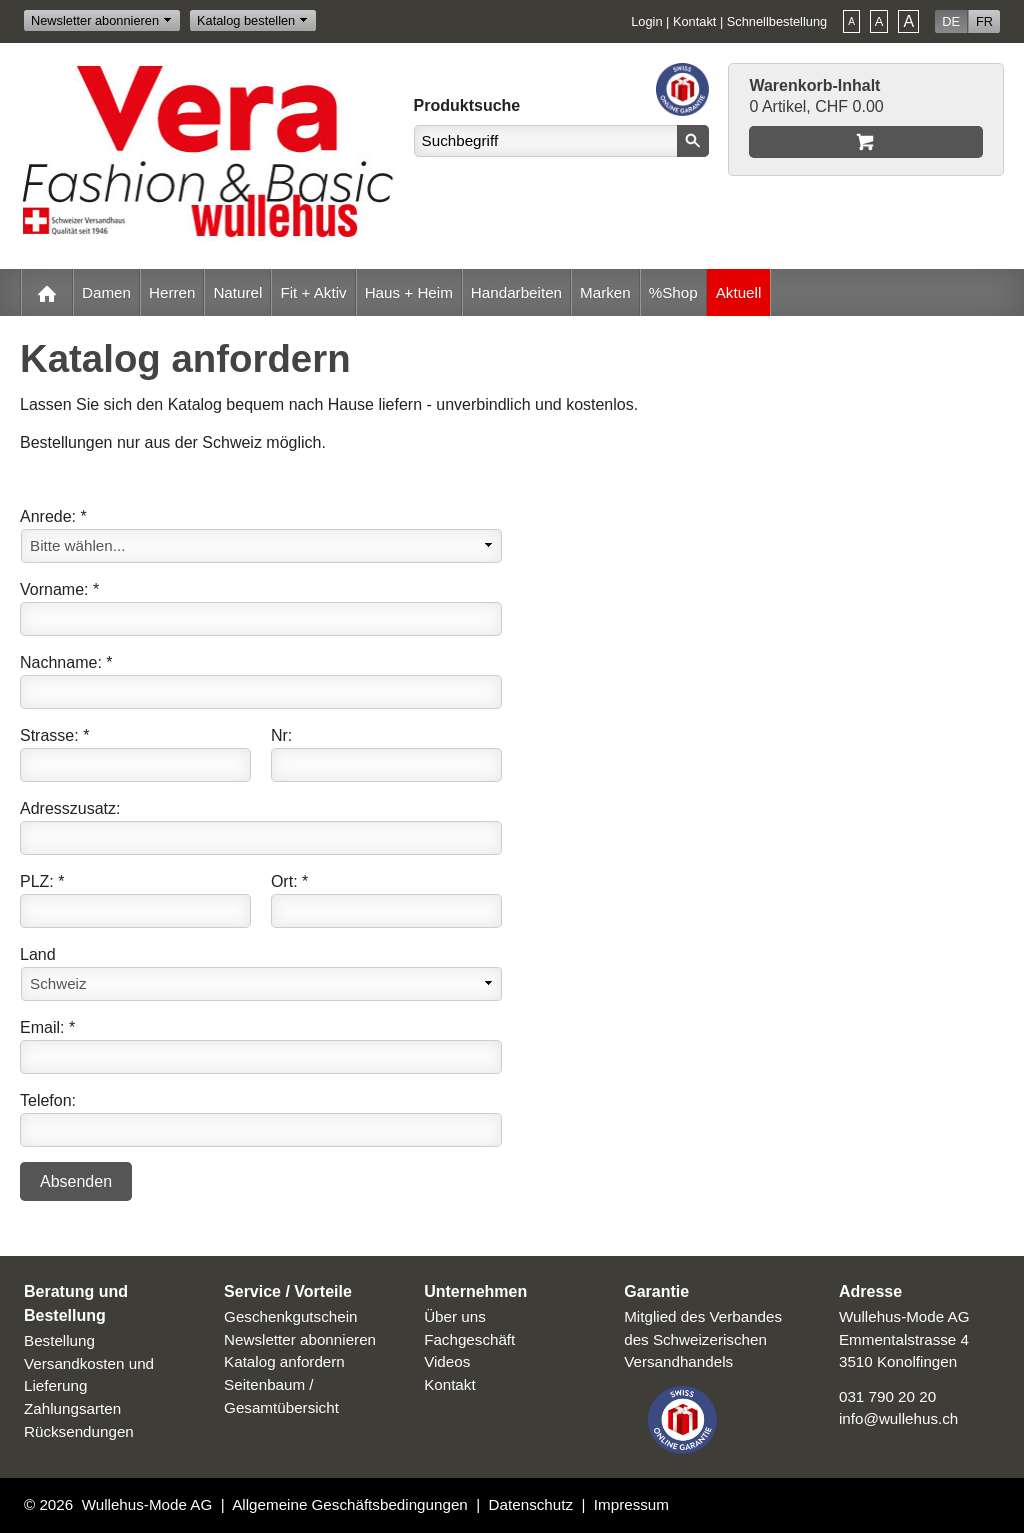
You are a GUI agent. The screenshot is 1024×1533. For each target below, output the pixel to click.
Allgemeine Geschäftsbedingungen (350, 1504)
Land (38, 954)
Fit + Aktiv (313, 292)
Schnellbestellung (777, 21)
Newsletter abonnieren (95, 20)
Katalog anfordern (284, 1361)
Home (47, 292)
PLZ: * (42, 881)
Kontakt (694, 21)
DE (951, 21)
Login (646, 21)
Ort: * (289, 881)
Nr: (281, 735)
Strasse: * (54, 735)
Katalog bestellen (246, 20)
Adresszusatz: (70, 808)
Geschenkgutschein (290, 1316)
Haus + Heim (409, 292)
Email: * (47, 1027)
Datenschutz (531, 1504)
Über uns (455, 1316)
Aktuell (739, 292)
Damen (106, 292)
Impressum (631, 1504)
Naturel (237, 292)
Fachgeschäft (469, 1339)
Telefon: (48, 1100)
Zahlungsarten (72, 1408)
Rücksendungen (79, 1431)
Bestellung (59, 1340)
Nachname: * (66, 662)
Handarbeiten (516, 292)
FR (984, 21)
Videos (447, 1361)
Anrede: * (53, 516)
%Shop (673, 292)
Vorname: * (59, 589)
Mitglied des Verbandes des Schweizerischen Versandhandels (703, 1339)
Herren (172, 292)
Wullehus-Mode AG (147, 1504)
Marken (605, 292)
